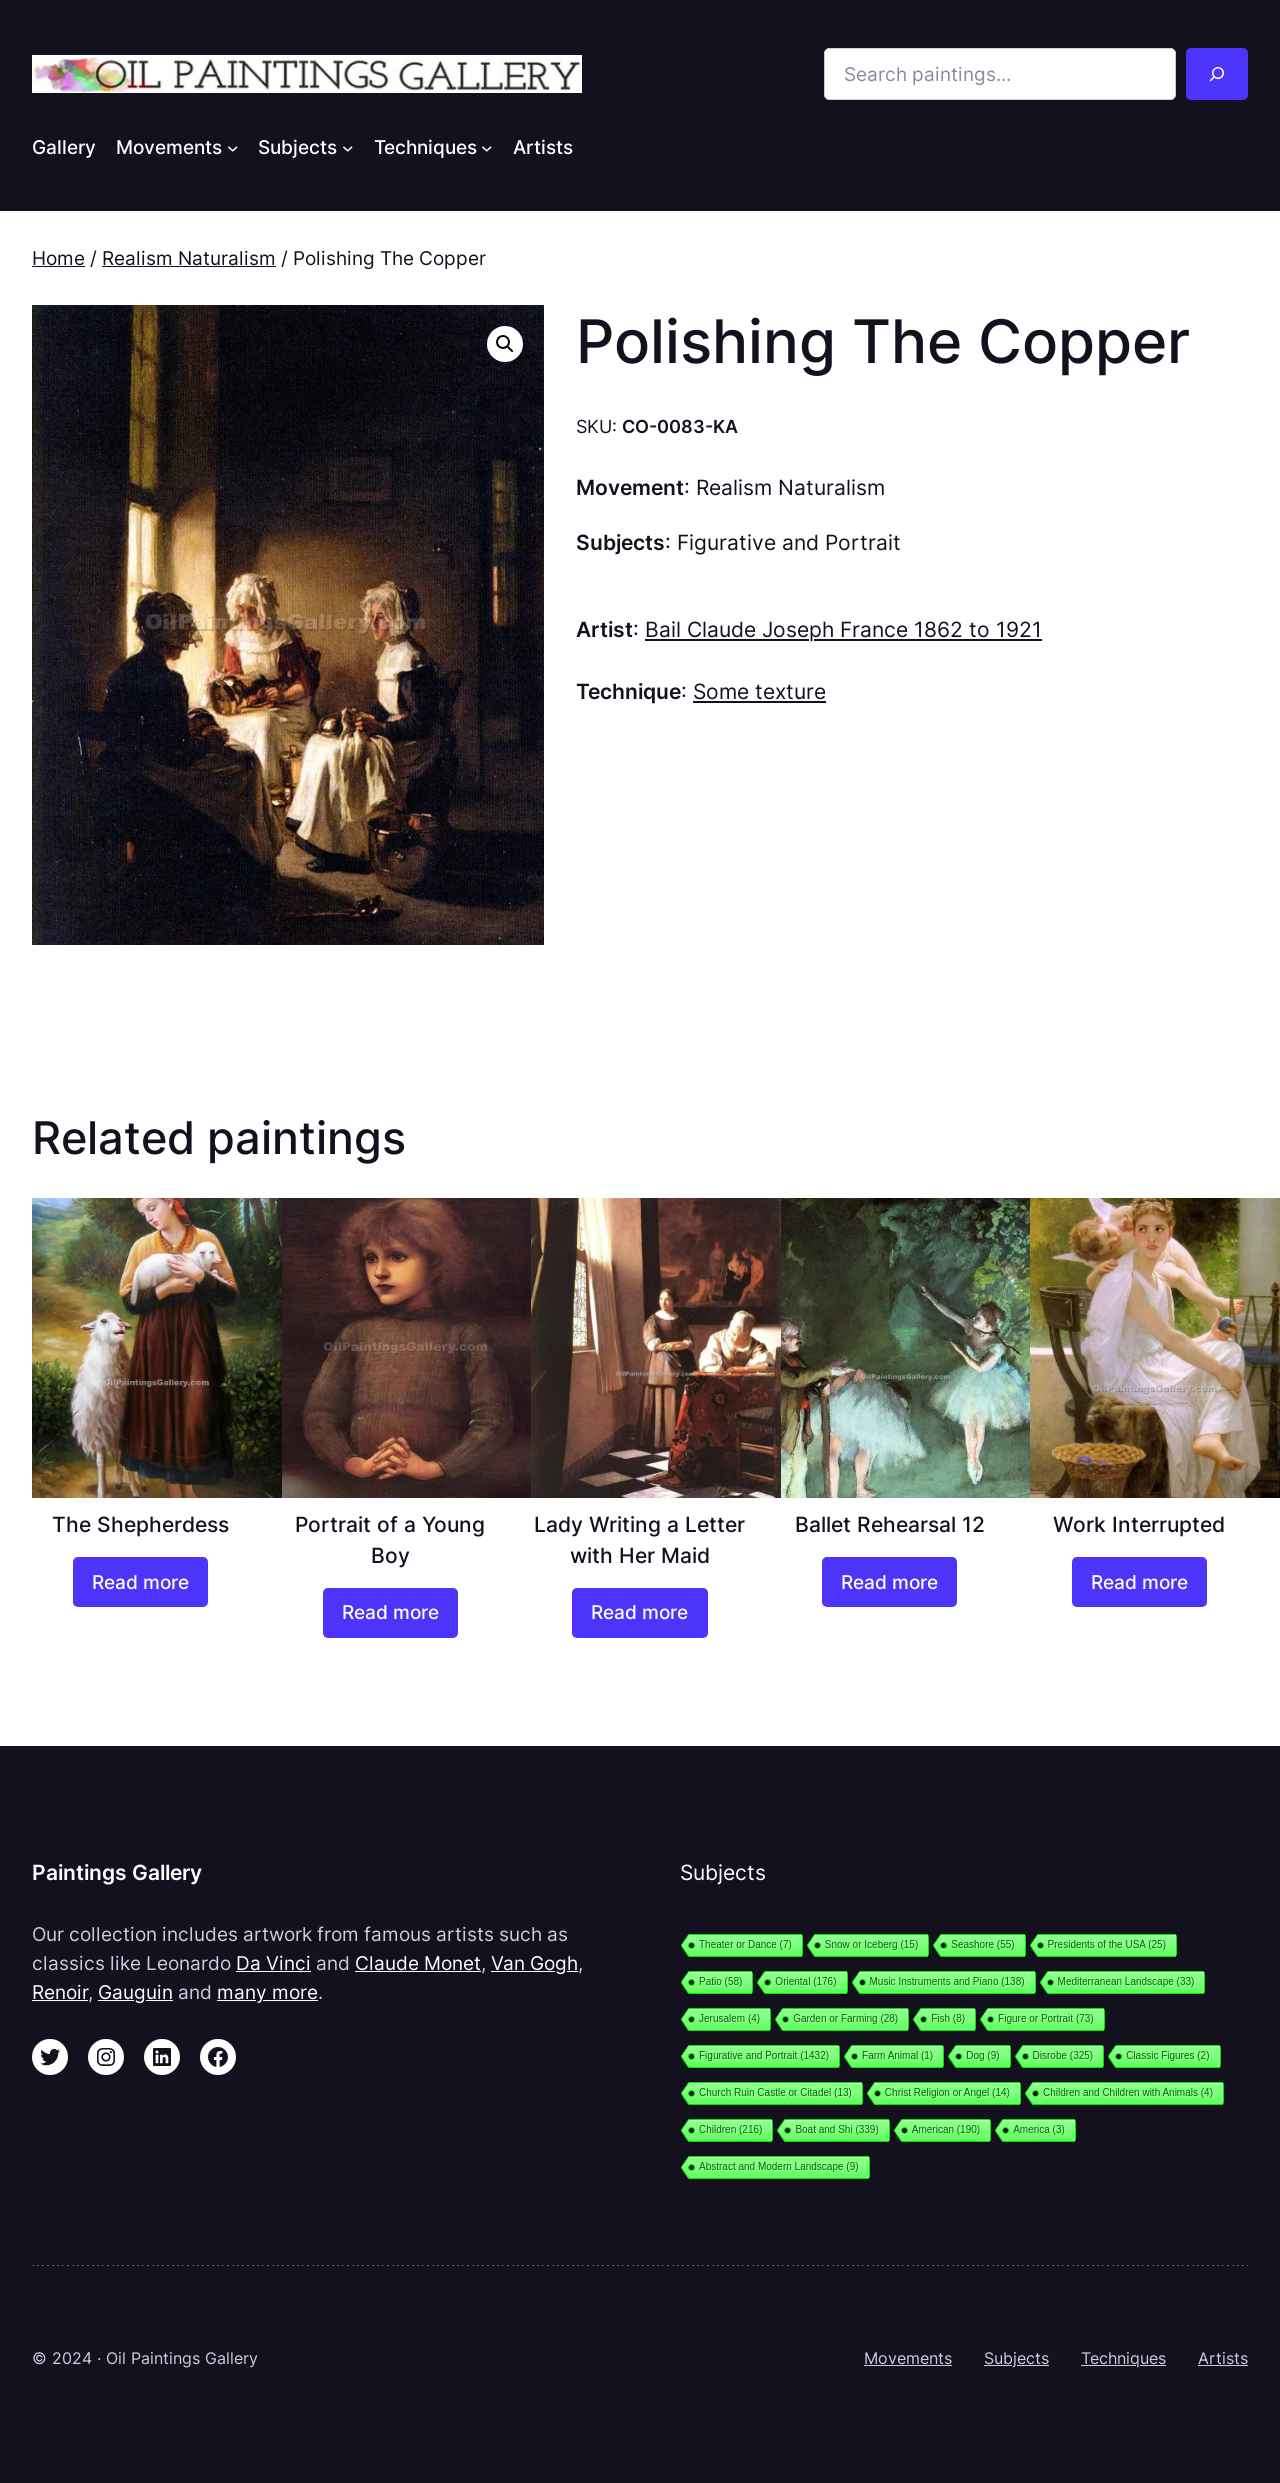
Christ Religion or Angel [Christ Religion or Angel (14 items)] (947, 2092)
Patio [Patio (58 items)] (720, 1981)
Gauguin (135, 1992)
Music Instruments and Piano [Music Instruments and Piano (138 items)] (947, 1981)
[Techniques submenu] (487, 147)
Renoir (60, 1992)
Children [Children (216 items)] (730, 2129)
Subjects (1016, 2358)
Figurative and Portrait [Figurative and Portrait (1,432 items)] (764, 2055)
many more (267, 1992)
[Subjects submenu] (348, 147)
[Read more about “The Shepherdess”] (140, 1582)
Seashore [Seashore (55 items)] (982, 1944)
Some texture (759, 691)
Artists (1223, 2358)
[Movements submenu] (233, 147)
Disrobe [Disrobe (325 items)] (1063, 2055)
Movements (908, 2358)
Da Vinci (273, 1963)
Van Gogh (534, 1963)
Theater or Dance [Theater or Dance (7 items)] (745, 1944)
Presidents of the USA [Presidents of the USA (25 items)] (1107, 1944)
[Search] (1217, 74)
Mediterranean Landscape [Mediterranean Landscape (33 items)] (1126, 1981)
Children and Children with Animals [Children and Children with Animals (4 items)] (1128, 2092)
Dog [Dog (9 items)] (982, 2055)
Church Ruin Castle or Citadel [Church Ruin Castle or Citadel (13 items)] (775, 2092)
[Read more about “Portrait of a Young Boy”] (390, 1613)
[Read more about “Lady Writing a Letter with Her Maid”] (639, 1613)
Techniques (1123, 2358)
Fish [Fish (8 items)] (948, 2018)
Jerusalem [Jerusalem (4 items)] (729, 2018)
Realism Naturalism (189, 258)
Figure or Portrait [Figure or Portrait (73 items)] (1046, 2018)
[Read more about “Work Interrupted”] (1139, 1582)
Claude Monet (418, 1963)
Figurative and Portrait (789, 542)
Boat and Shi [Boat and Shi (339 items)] (836, 2129)
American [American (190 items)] (946, 2129)
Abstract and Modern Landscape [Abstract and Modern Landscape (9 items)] (779, 2166)
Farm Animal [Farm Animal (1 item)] (897, 2055)
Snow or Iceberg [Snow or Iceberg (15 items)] (871, 1944)
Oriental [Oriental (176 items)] (805, 1981)
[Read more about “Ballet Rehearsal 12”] (889, 1582)
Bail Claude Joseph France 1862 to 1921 (843, 629)
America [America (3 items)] (1039, 2129)
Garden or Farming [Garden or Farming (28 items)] (845, 2018)
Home (58, 258)
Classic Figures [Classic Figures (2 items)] (1167, 2055)
